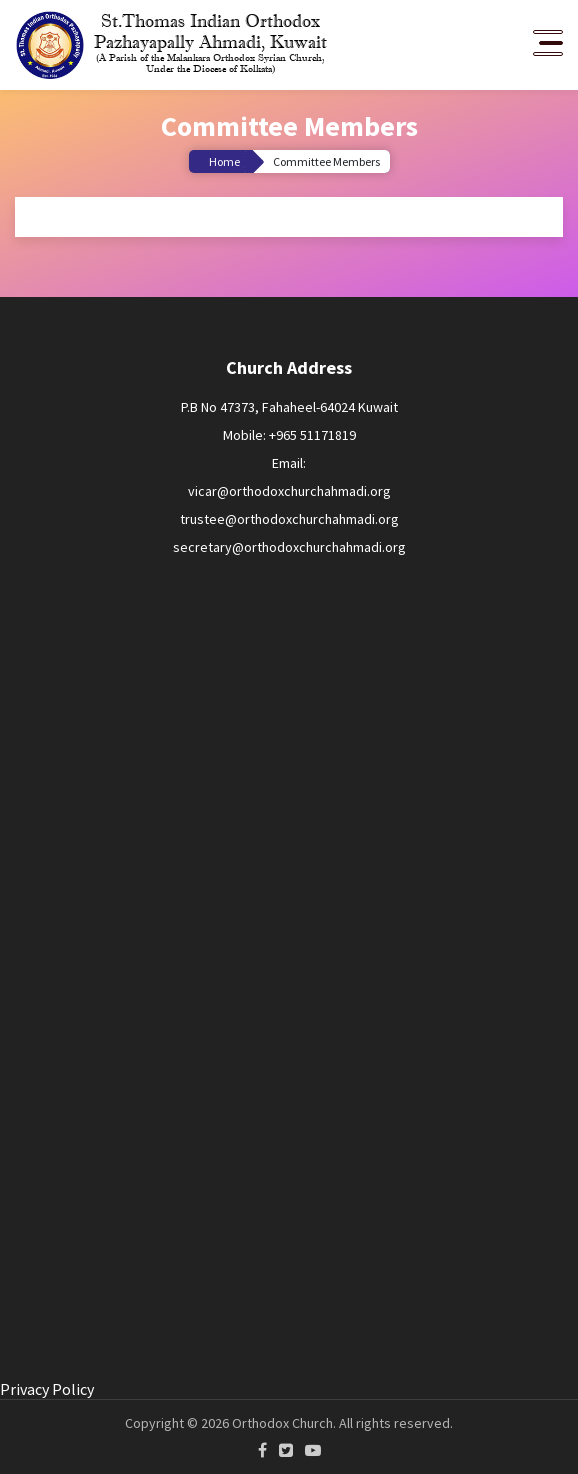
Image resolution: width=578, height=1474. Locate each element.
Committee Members (326, 161)
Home (224, 161)
